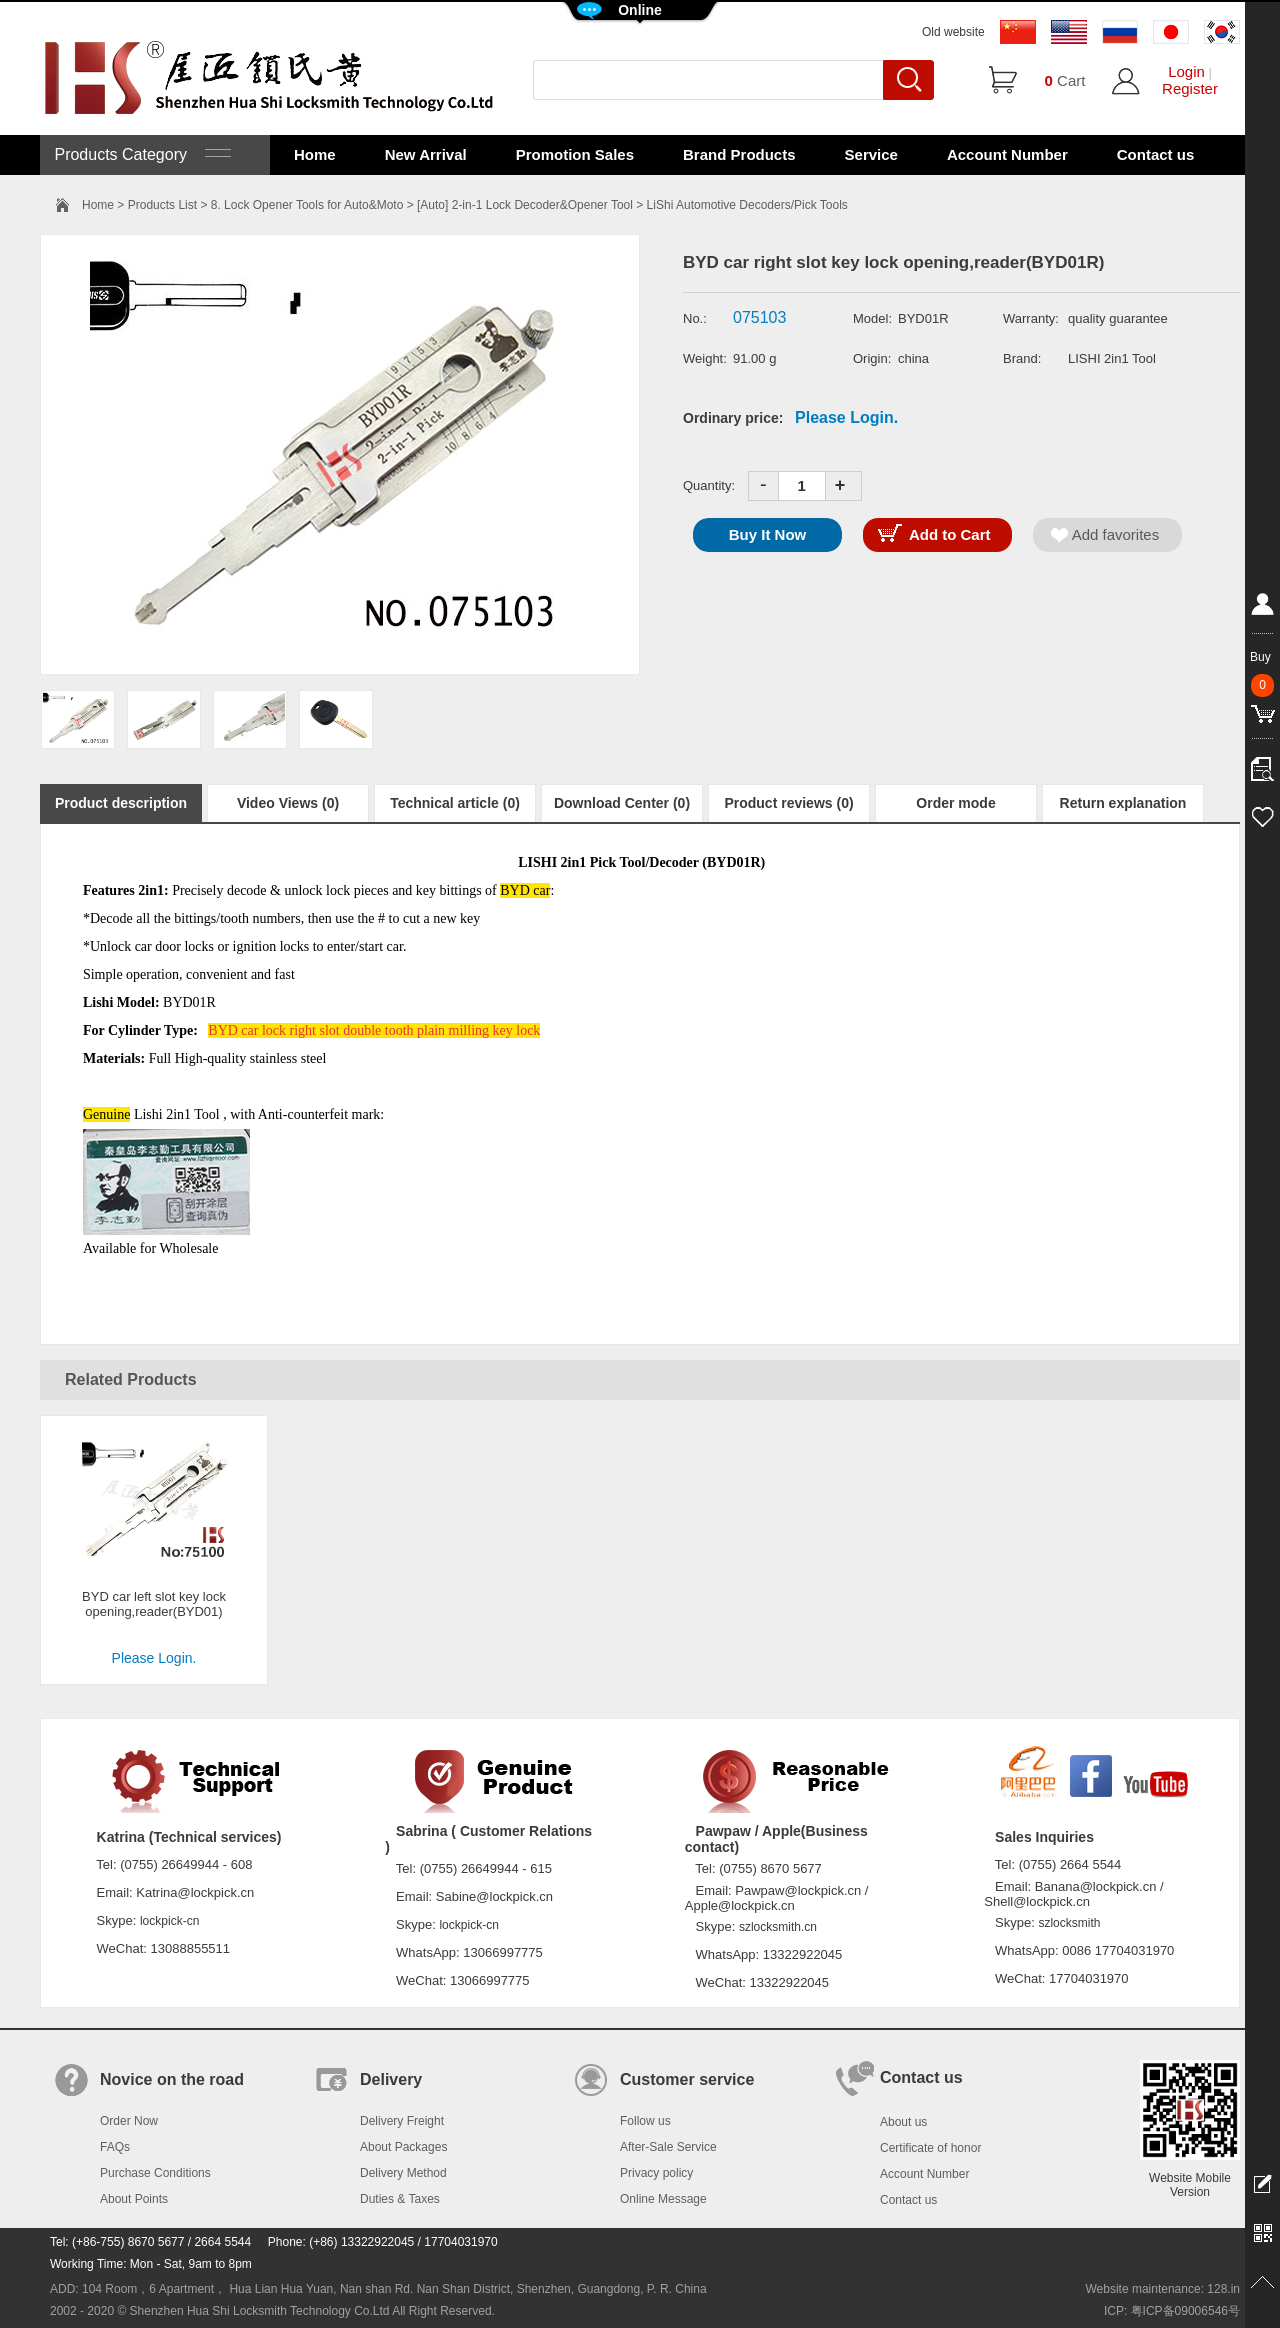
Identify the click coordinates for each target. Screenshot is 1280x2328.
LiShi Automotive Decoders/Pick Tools (747, 205)
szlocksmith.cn (778, 1927)
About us (903, 2122)
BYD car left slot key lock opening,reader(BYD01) (154, 1604)
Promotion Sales (575, 154)
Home (315, 154)
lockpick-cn (169, 1921)
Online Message (663, 2199)
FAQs (115, 2147)
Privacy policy (656, 2173)
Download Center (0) (622, 803)
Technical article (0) (455, 803)
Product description (121, 803)
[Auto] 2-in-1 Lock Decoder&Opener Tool (525, 205)
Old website (953, 32)
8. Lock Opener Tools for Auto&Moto (307, 205)
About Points (134, 2199)
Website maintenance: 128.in (1162, 2289)
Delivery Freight (402, 2121)
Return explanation (1123, 803)
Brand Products (739, 154)
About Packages (403, 2147)
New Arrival (426, 154)
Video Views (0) (288, 803)
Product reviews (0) (788, 803)
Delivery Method (403, 2173)
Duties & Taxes (400, 2199)
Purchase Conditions (155, 2173)
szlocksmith (1069, 1923)
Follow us (645, 2121)
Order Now (129, 2121)
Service (871, 154)
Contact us (1156, 154)
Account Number (1007, 154)
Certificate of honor (930, 2148)
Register (1190, 88)
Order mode (955, 803)
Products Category (140, 154)
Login (1186, 71)
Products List (162, 205)
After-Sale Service (668, 2147)
